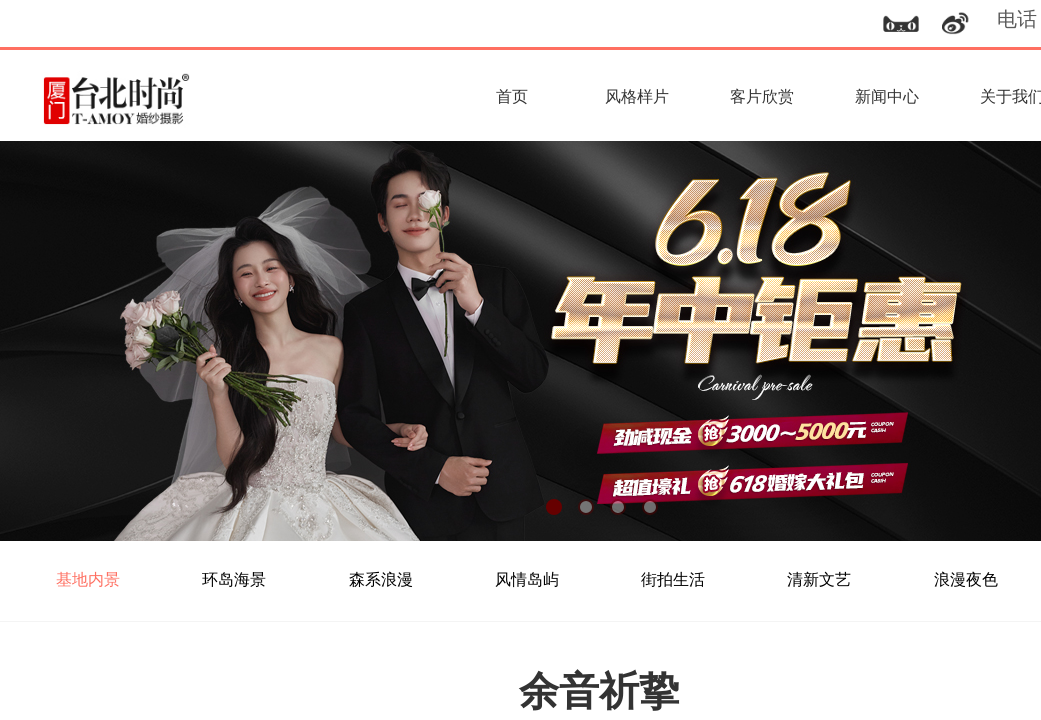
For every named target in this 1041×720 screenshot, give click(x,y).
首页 (512, 96)
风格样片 (637, 96)
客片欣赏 (762, 96)
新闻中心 (887, 96)
